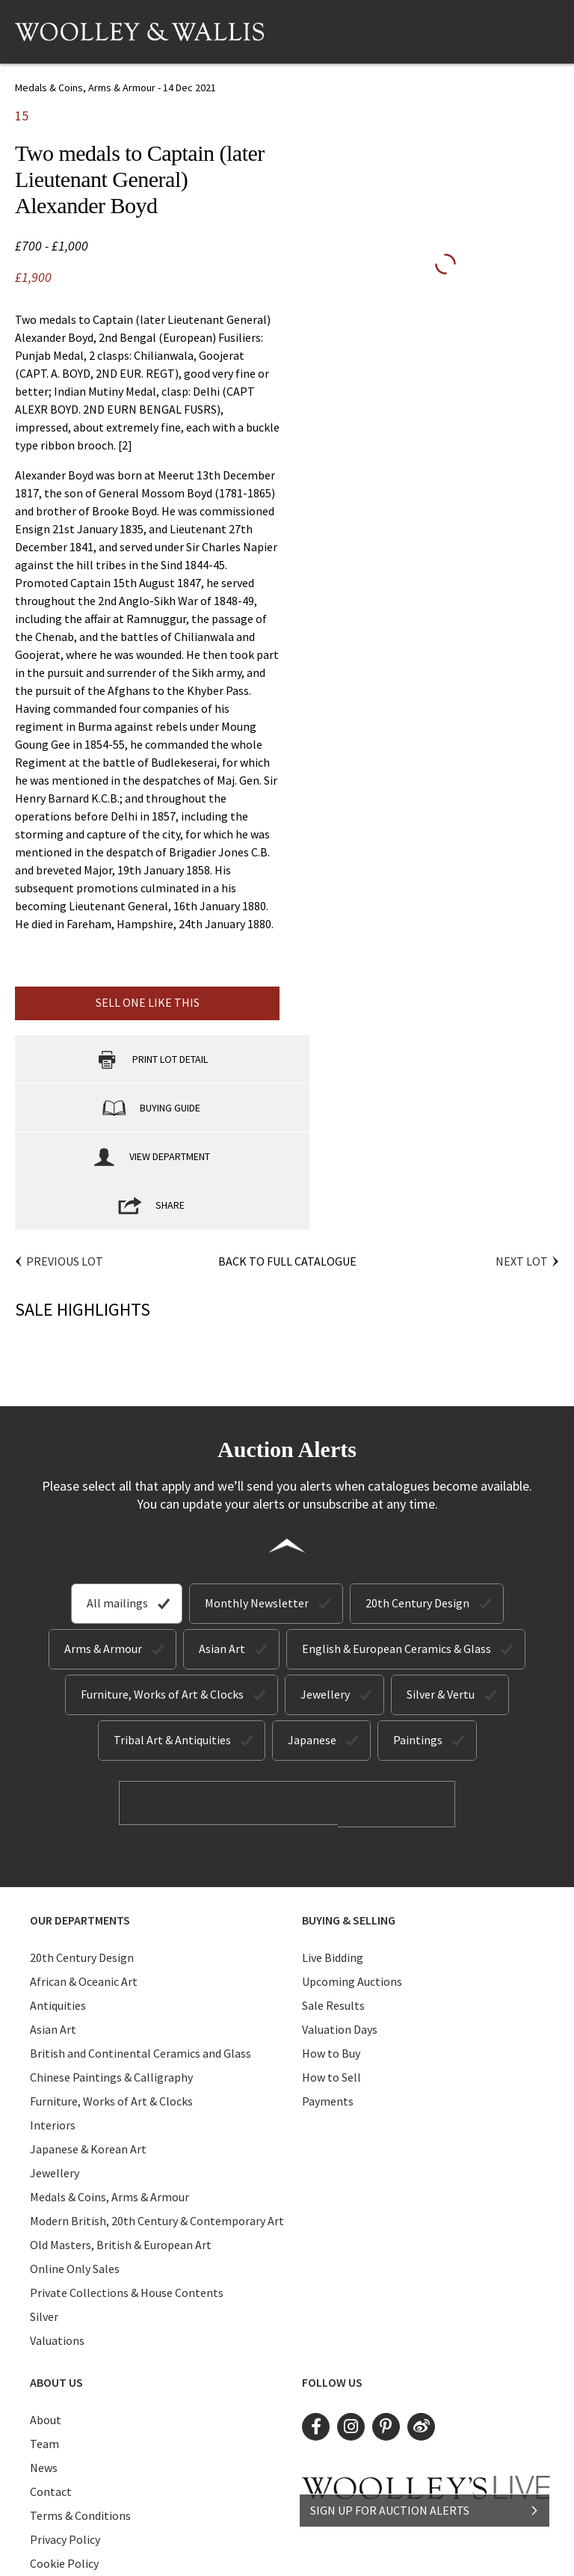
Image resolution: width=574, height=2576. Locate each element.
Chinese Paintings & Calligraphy (111, 1977)
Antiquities (58, 1905)
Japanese (312, 1642)
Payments (328, 2001)
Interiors (52, 2025)
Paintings (417, 1642)
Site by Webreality (416, 2551)
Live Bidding (332, 1857)
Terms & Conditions (80, 2415)
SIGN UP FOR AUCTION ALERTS (425, 2498)
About (45, 2320)
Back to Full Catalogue (287, 1163)
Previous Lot (64, 1163)
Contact (51, 2392)
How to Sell (331, 1977)
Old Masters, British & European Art (121, 2145)
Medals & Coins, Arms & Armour (109, 2097)
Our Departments (80, 1820)
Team (44, 2344)
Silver (44, 2216)
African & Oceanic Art (84, 1881)
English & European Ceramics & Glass (396, 1551)
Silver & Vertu (441, 1596)
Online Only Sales (75, 2169)
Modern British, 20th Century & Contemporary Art (157, 2121)
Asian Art (222, 1551)
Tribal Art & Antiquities (172, 1642)
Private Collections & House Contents (126, 2193)
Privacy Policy (65, 2439)
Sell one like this (148, 1002)
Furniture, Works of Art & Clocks (162, 1596)
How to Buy (331, 1953)
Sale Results (333, 1905)
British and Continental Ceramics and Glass (140, 1953)
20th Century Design (417, 1505)
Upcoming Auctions (352, 1881)
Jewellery (325, 1596)
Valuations (57, 2240)
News (44, 2368)
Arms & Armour (103, 1551)
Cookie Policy (64, 2463)
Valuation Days (339, 1929)
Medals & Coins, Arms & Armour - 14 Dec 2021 (115, 87)
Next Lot (522, 1163)
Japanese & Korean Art (88, 2049)
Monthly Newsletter (257, 1505)
